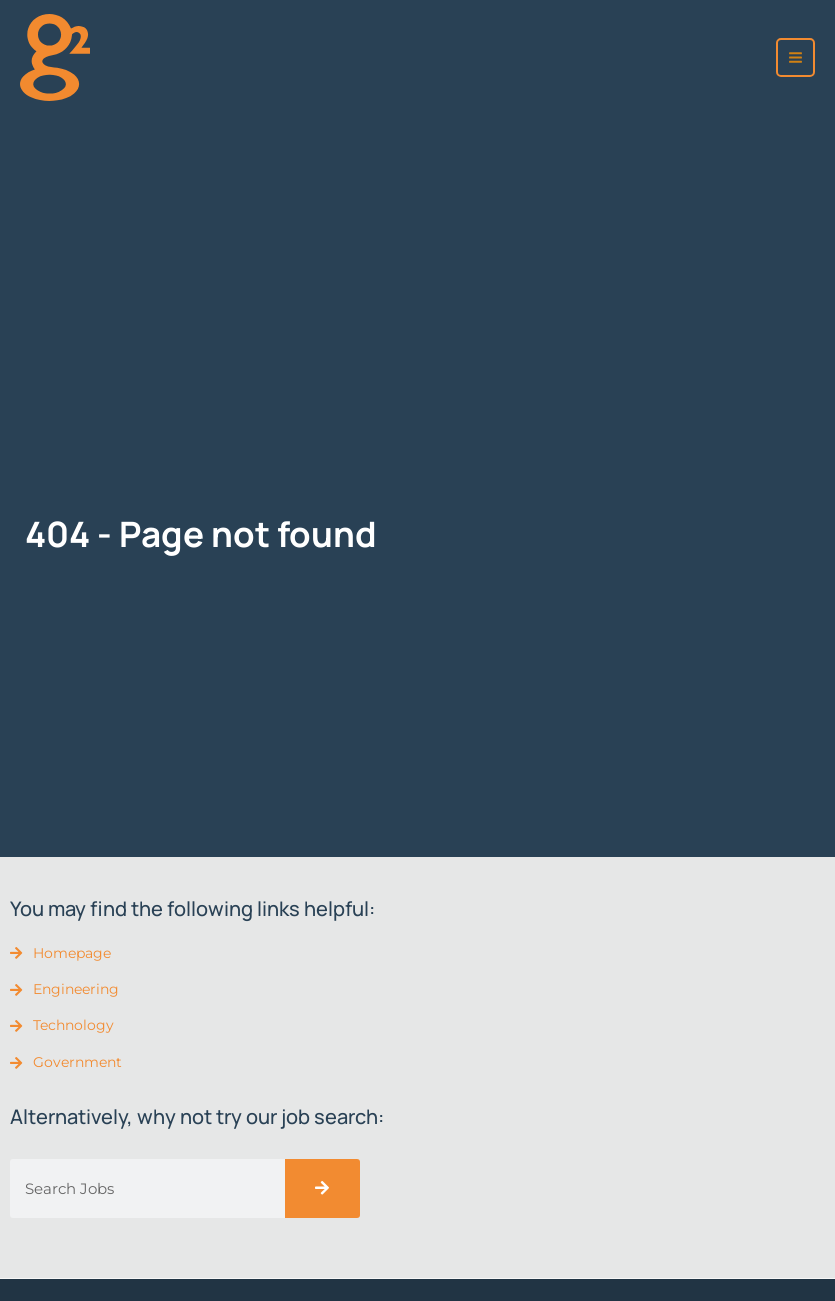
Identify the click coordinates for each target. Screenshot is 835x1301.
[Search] (322, 1188)
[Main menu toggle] (796, 58)
